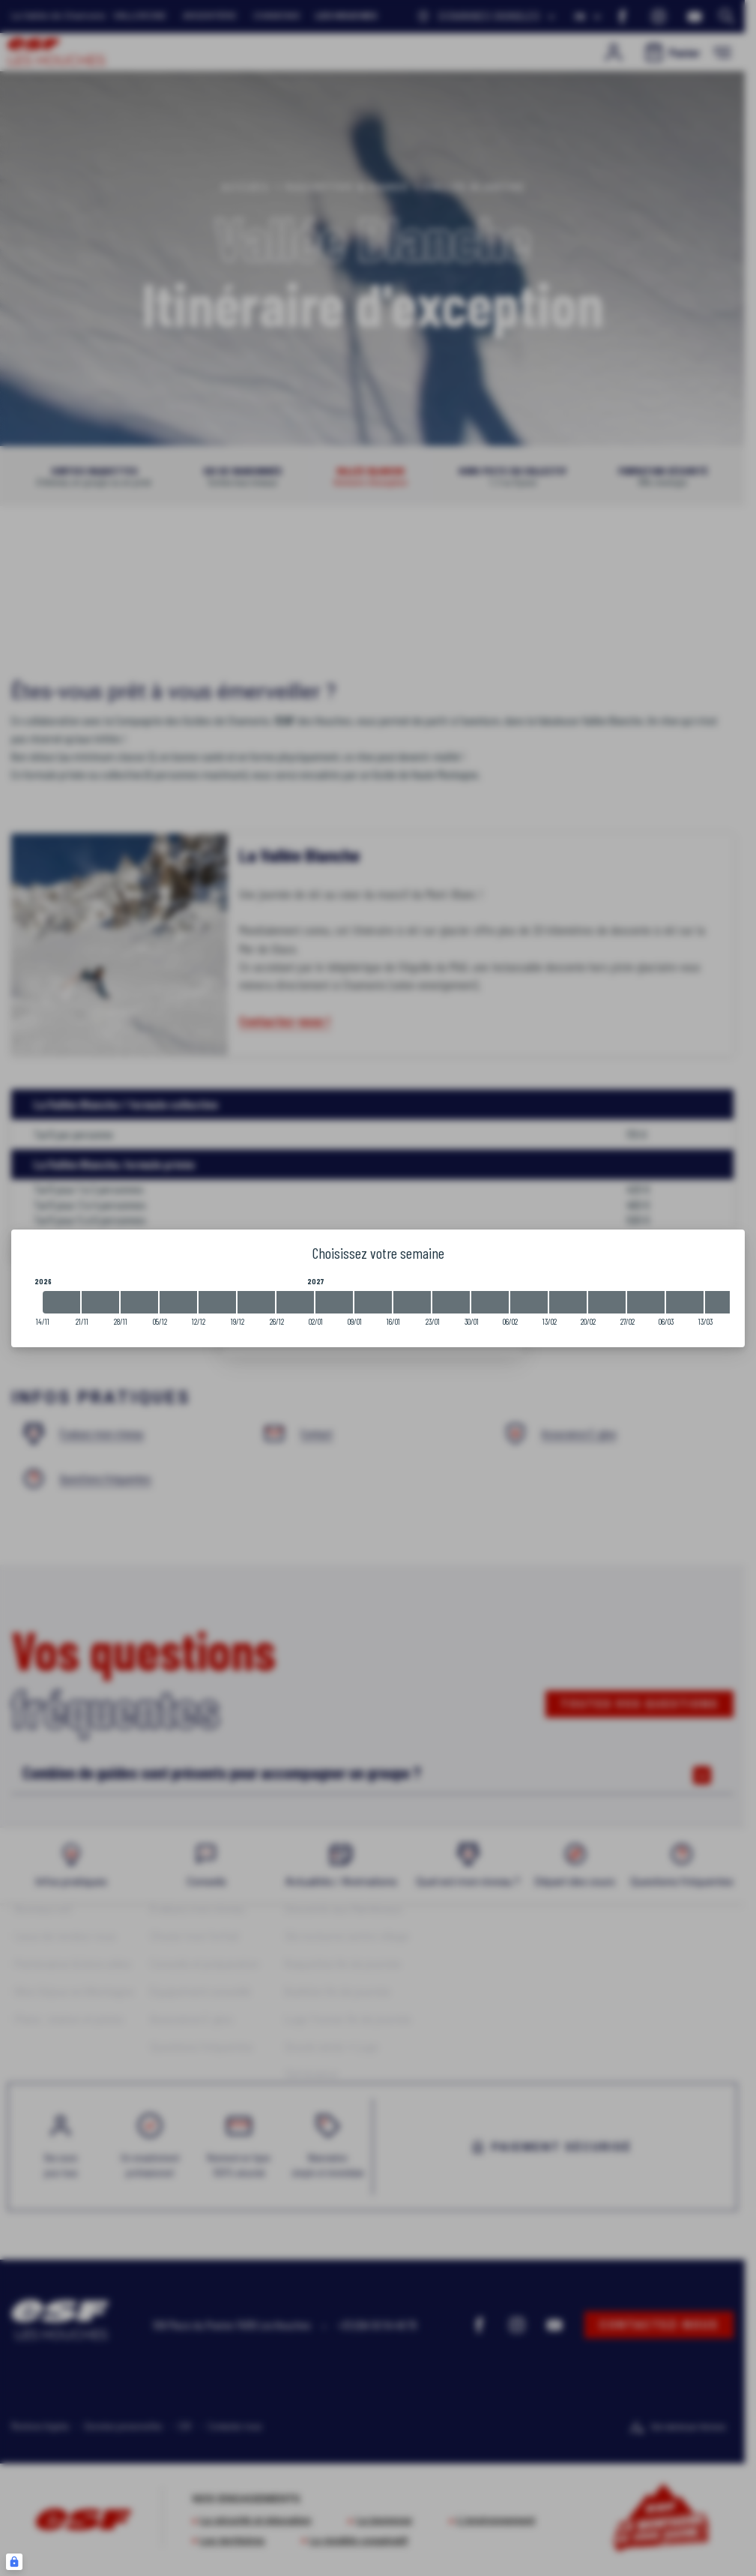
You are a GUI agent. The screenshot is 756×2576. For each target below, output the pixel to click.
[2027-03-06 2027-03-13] (685, 1302)
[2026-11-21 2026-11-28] (100, 1302)
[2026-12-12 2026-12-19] (217, 1302)
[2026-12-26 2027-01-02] (295, 1302)
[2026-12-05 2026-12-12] (178, 1302)
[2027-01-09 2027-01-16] (373, 1302)
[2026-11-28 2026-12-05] (139, 1302)
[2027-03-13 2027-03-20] (724, 1302)
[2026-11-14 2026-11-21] (61, 1302)
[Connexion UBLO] (14, 2562)
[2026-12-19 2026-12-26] (256, 1302)
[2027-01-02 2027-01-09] (334, 1302)
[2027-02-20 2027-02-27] (607, 1302)
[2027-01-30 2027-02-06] (490, 1302)
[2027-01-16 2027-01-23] (412, 1302)
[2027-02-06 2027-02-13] (529, 1302)
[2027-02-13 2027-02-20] (568, 1302)
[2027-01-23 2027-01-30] (451, 1302)
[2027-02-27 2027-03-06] (646, 1302)
